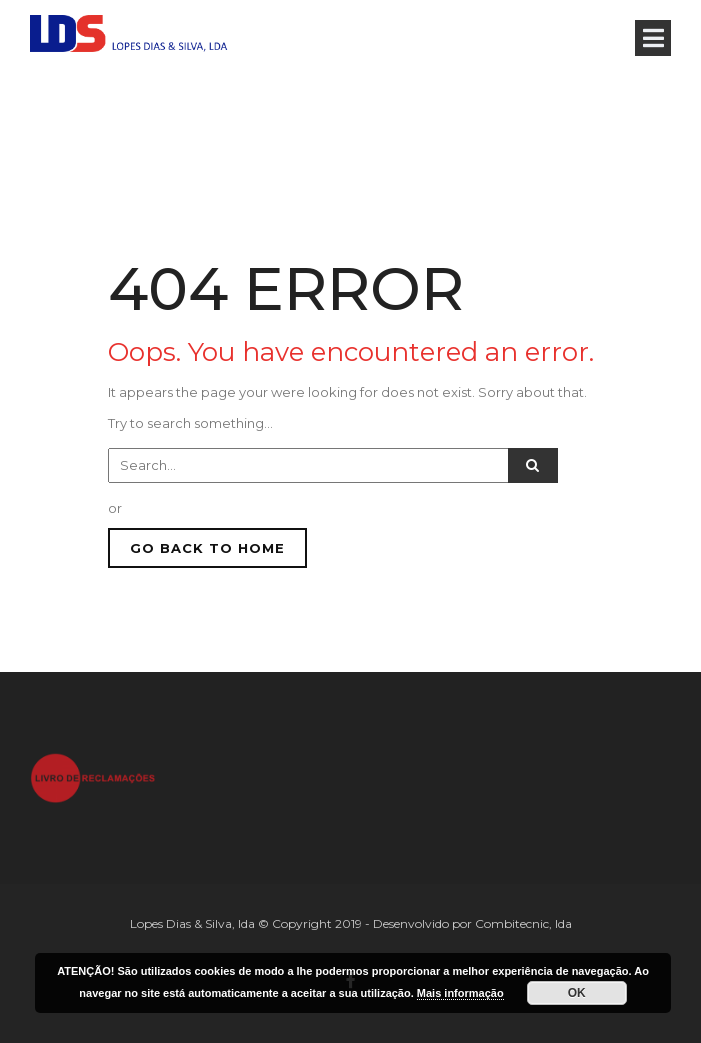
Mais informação (460, 993)
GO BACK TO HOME (207, 548)
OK (577, 993)
